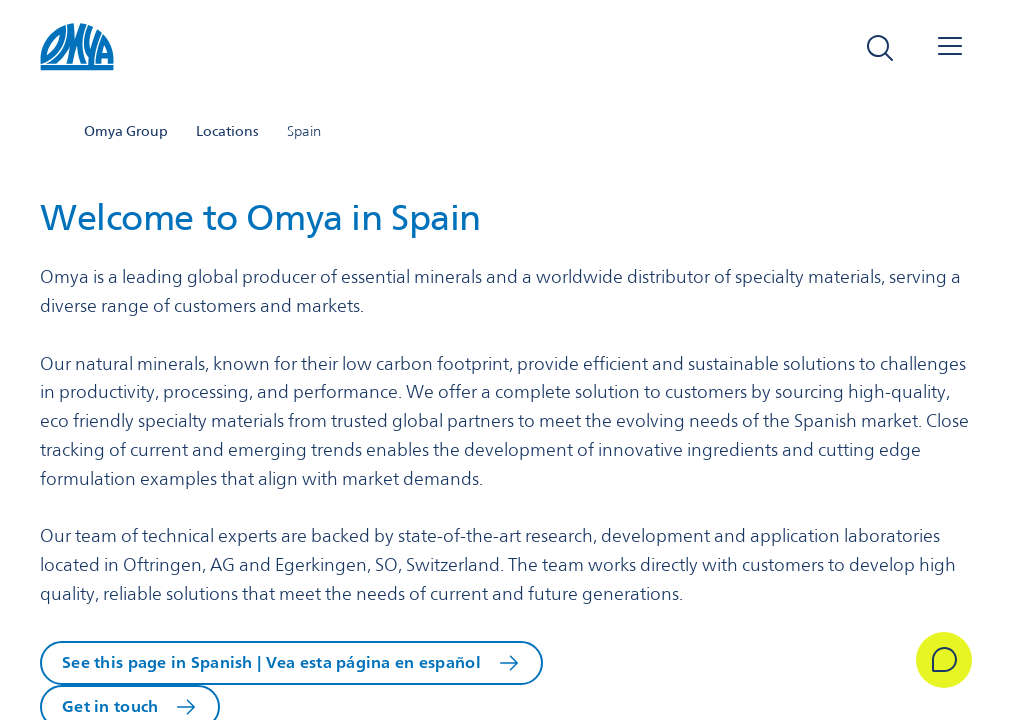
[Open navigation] (950, 48)
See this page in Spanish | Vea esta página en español (271, 662)
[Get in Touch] (944, 660)
